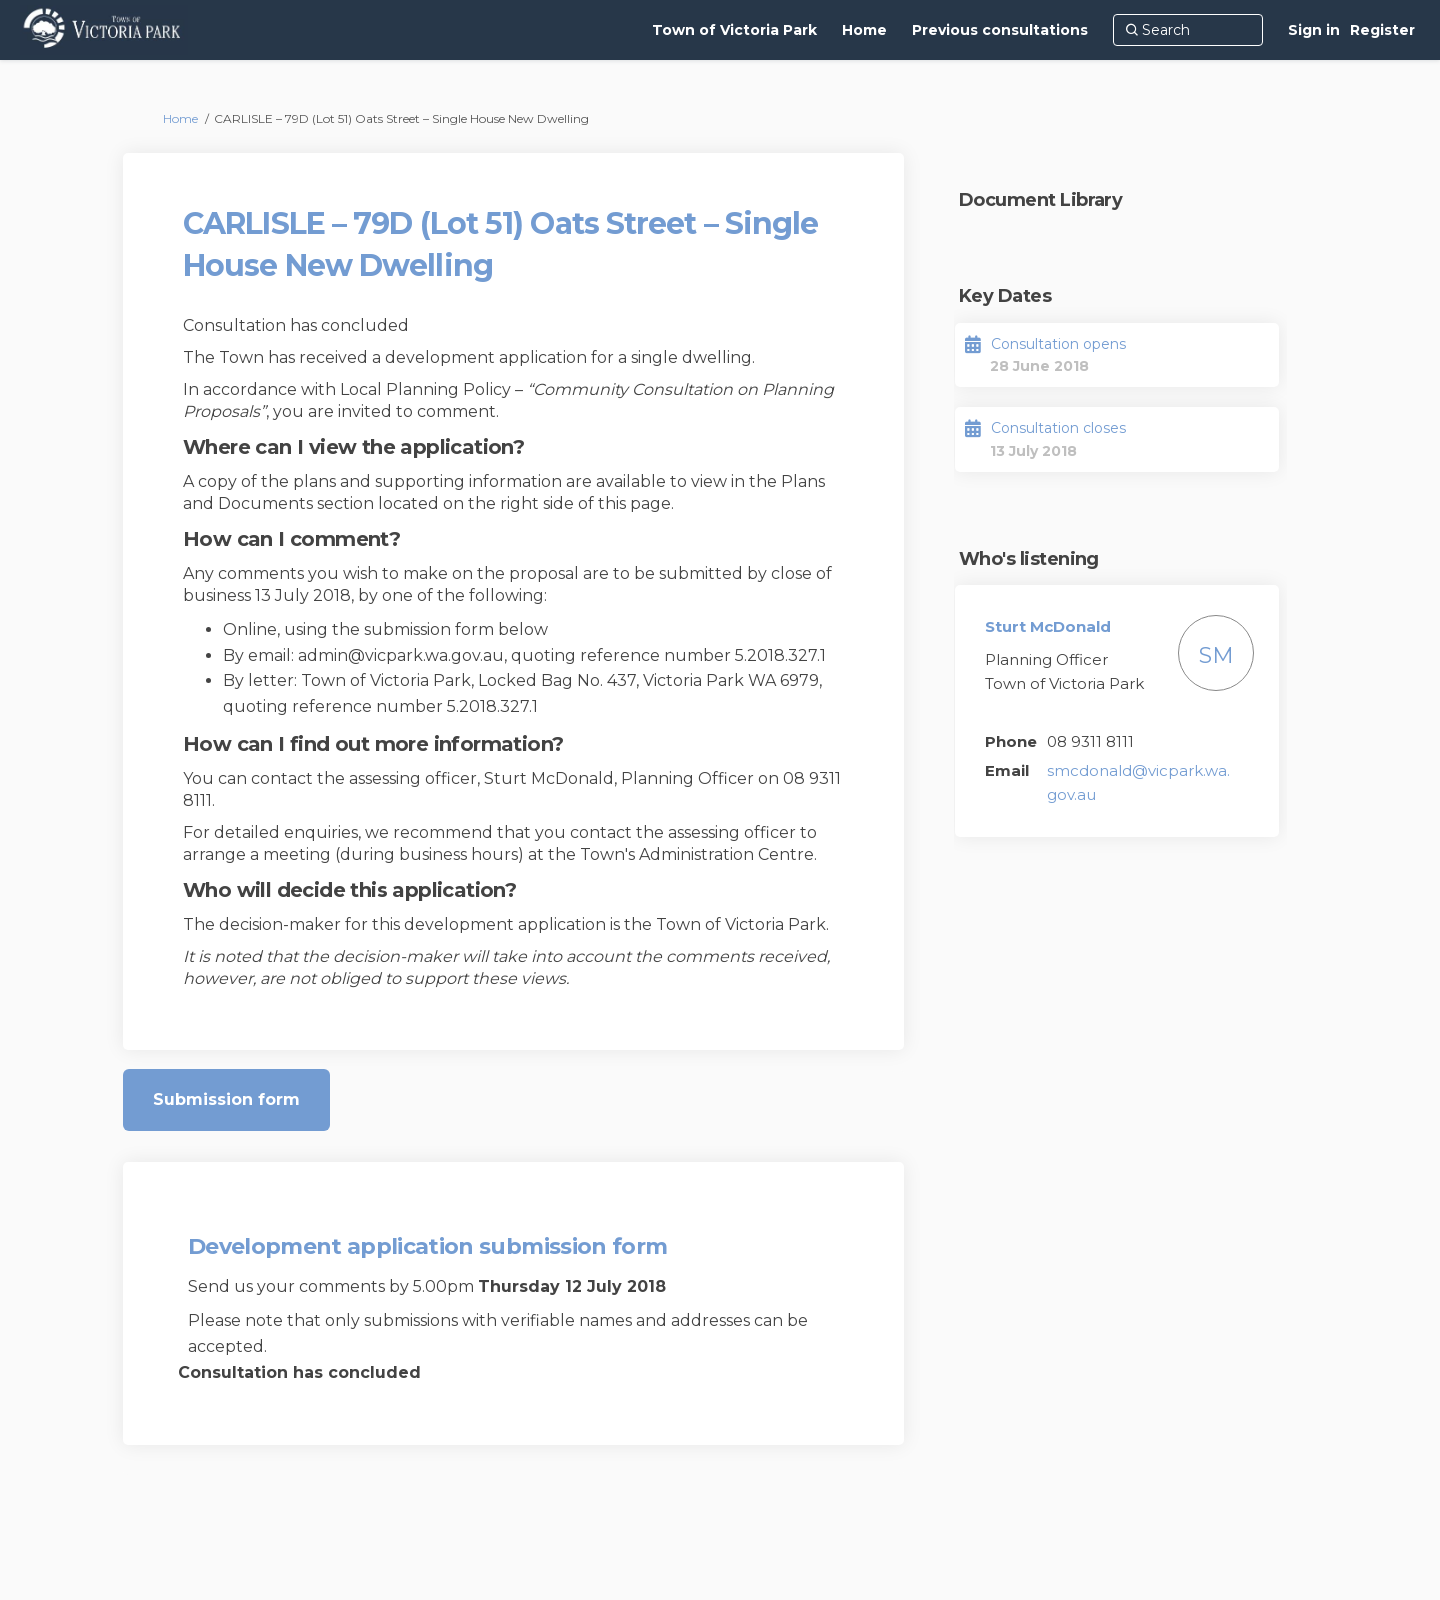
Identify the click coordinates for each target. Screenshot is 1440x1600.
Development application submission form (427, 1246)
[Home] (864, 30)
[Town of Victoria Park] (734, 30)
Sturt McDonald (1048, 626)
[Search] (1188, 30)
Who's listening (1029, 559)
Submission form (226, 1099)
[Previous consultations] (1000, 30)
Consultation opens (1058, 344)
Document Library (1040, 200)
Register (1382, 30)
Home (180, 118)
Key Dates (1005, 296)
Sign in (1314, 30)
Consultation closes (1058, 428)
